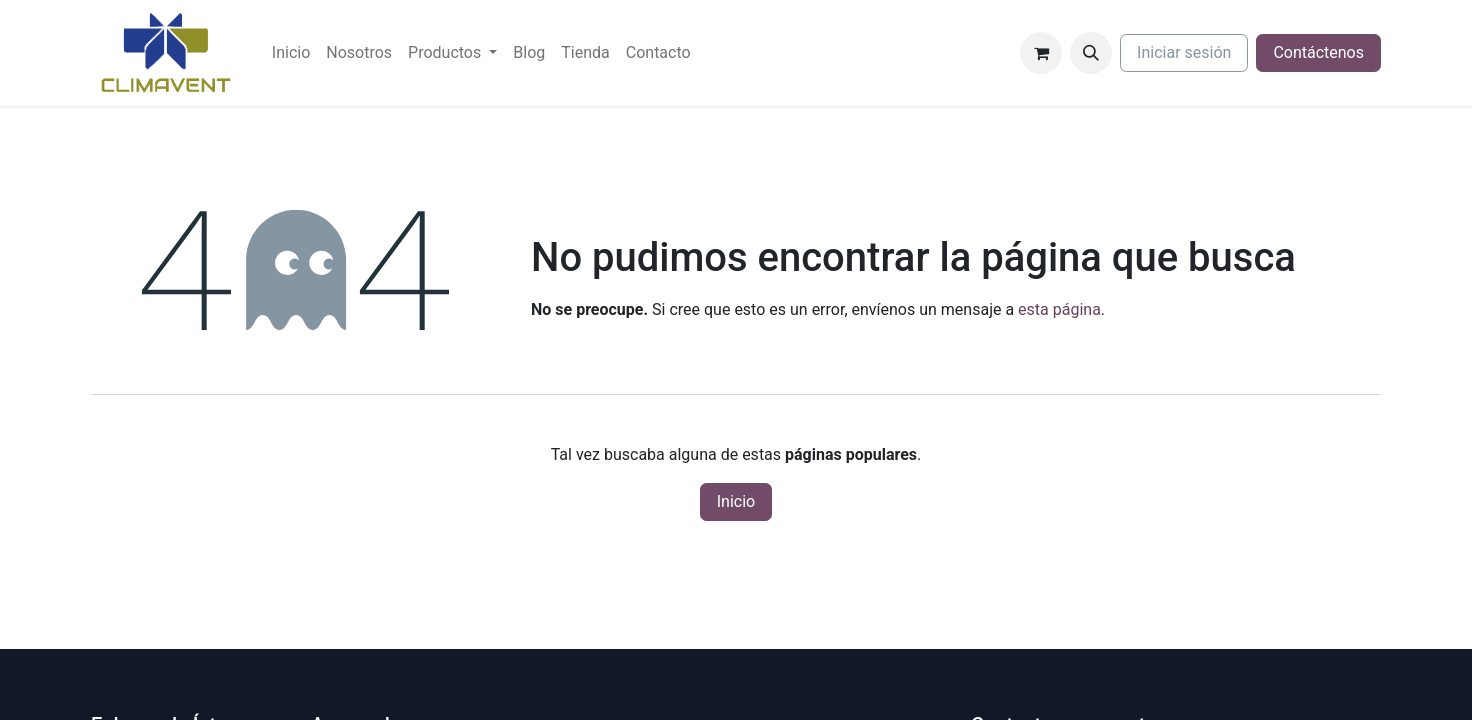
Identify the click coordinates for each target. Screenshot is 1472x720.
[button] (1091, 53)
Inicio (736, 501)
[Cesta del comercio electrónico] (1041, 53)
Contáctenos (1318, 52)
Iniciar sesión (1184, 52)
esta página (1059, 309)
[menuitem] (291, 53)
